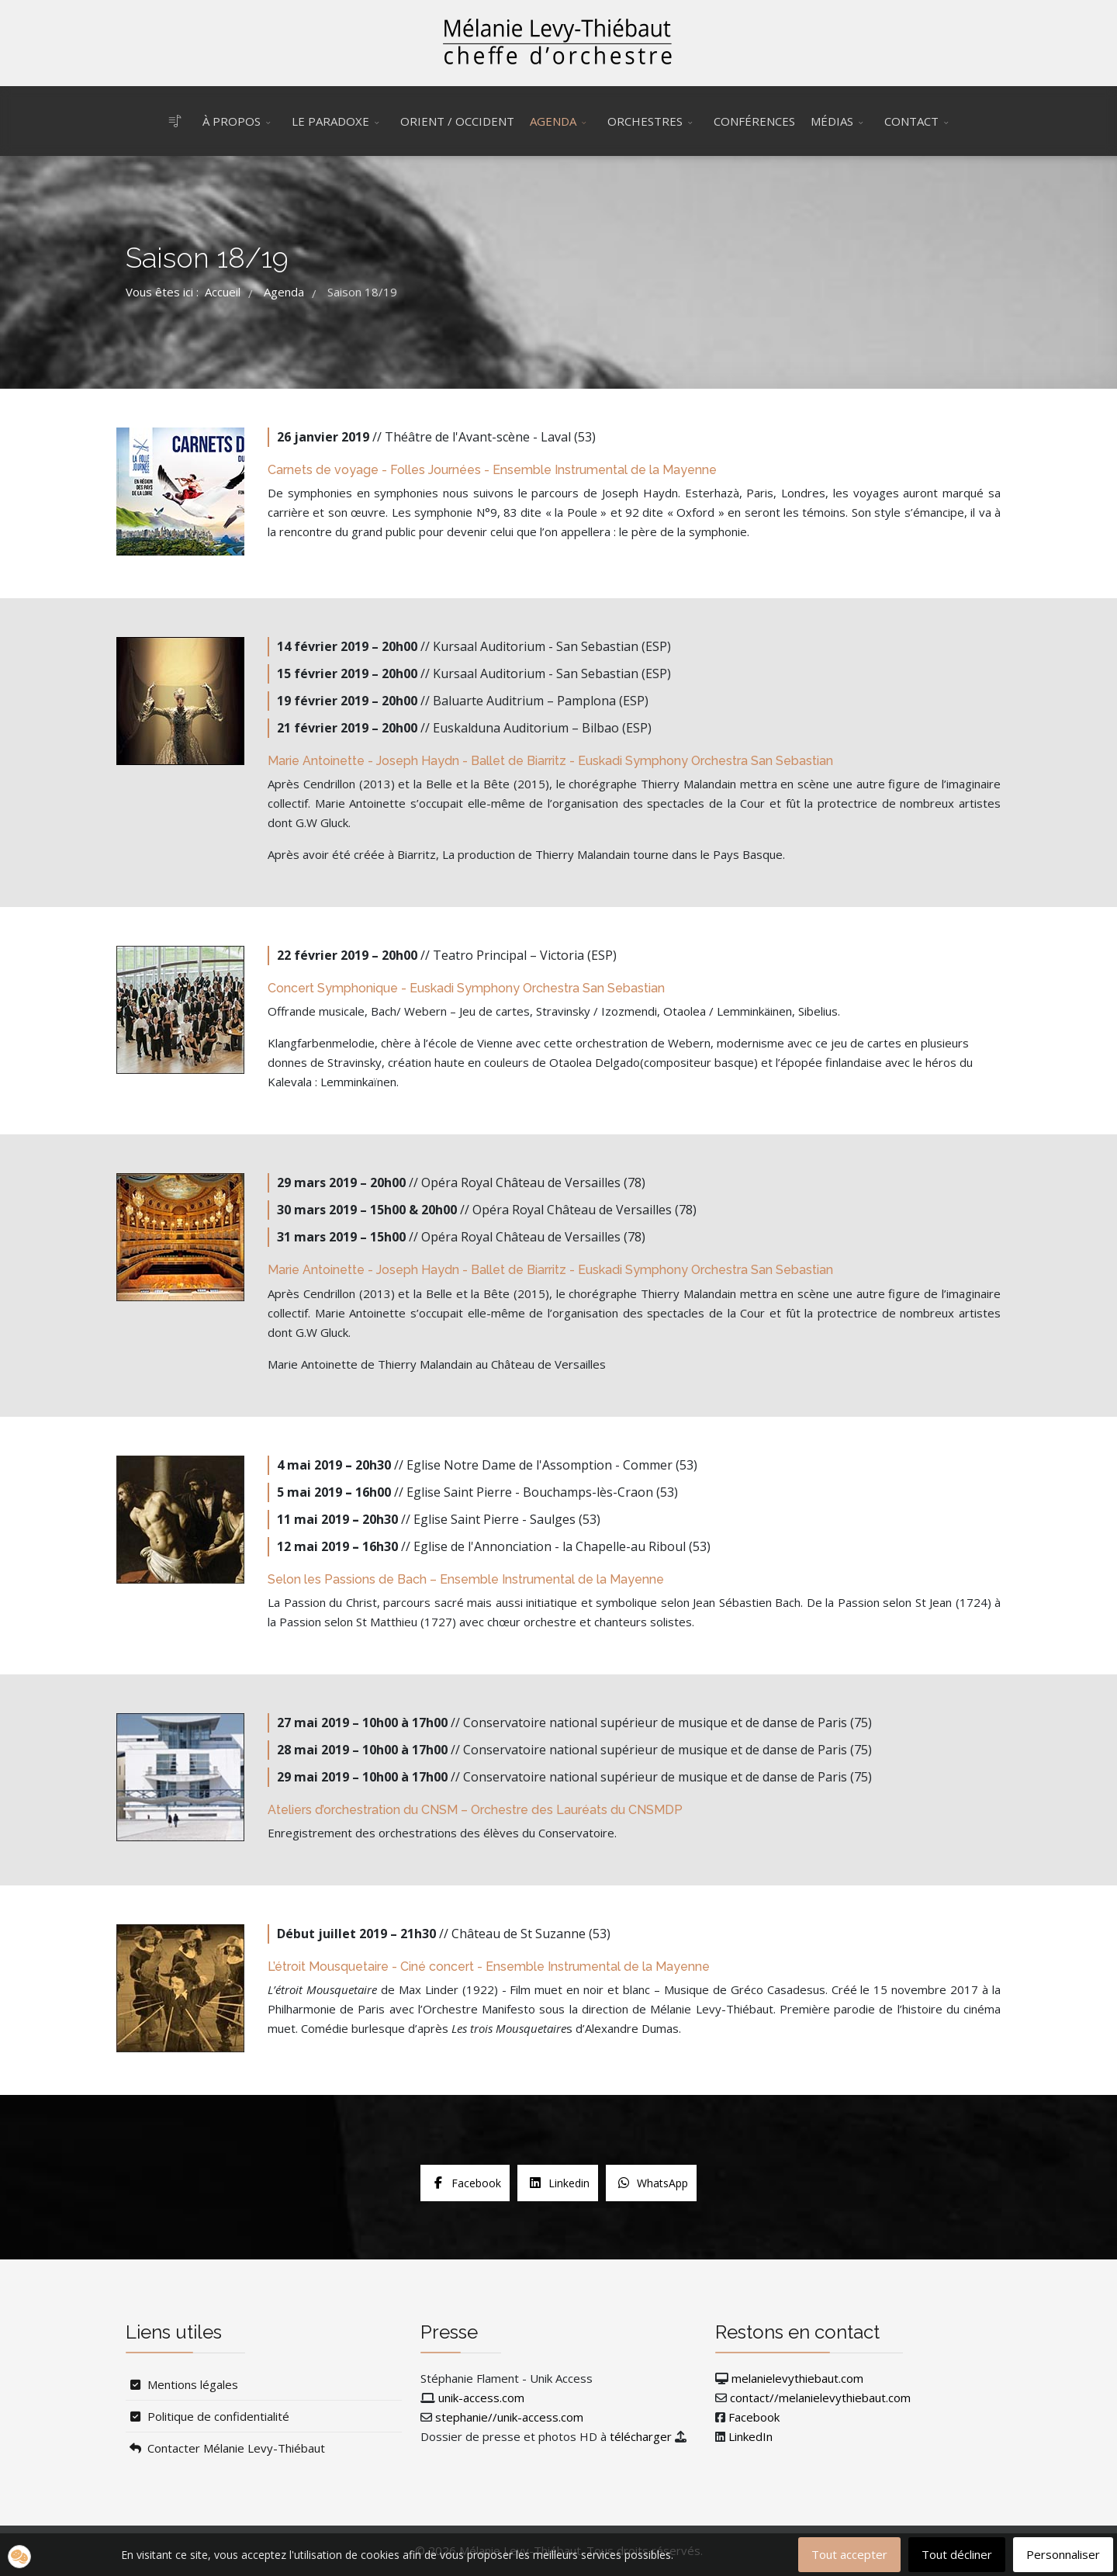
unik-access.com (481, 2397)
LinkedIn (750, 2436)
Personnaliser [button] (1063, 2554)
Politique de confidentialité (207, 2416)
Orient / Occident (457, 121)
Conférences (754, 121)
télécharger (641, 2436)
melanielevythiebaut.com (797, 2378)
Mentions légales (182, 2384)
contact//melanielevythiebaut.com (820, 2397)
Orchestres (645, 121)
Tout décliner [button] (957, 2554)
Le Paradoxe (330, 121)
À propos (231, 121)
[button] (19, 2556)
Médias (832, 121)
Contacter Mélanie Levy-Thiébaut (225, 2448)
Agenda (553, 121)
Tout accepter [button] (849, 2554)
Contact (911, 121)
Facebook (754, 2417)
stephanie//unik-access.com (509, 2417)
